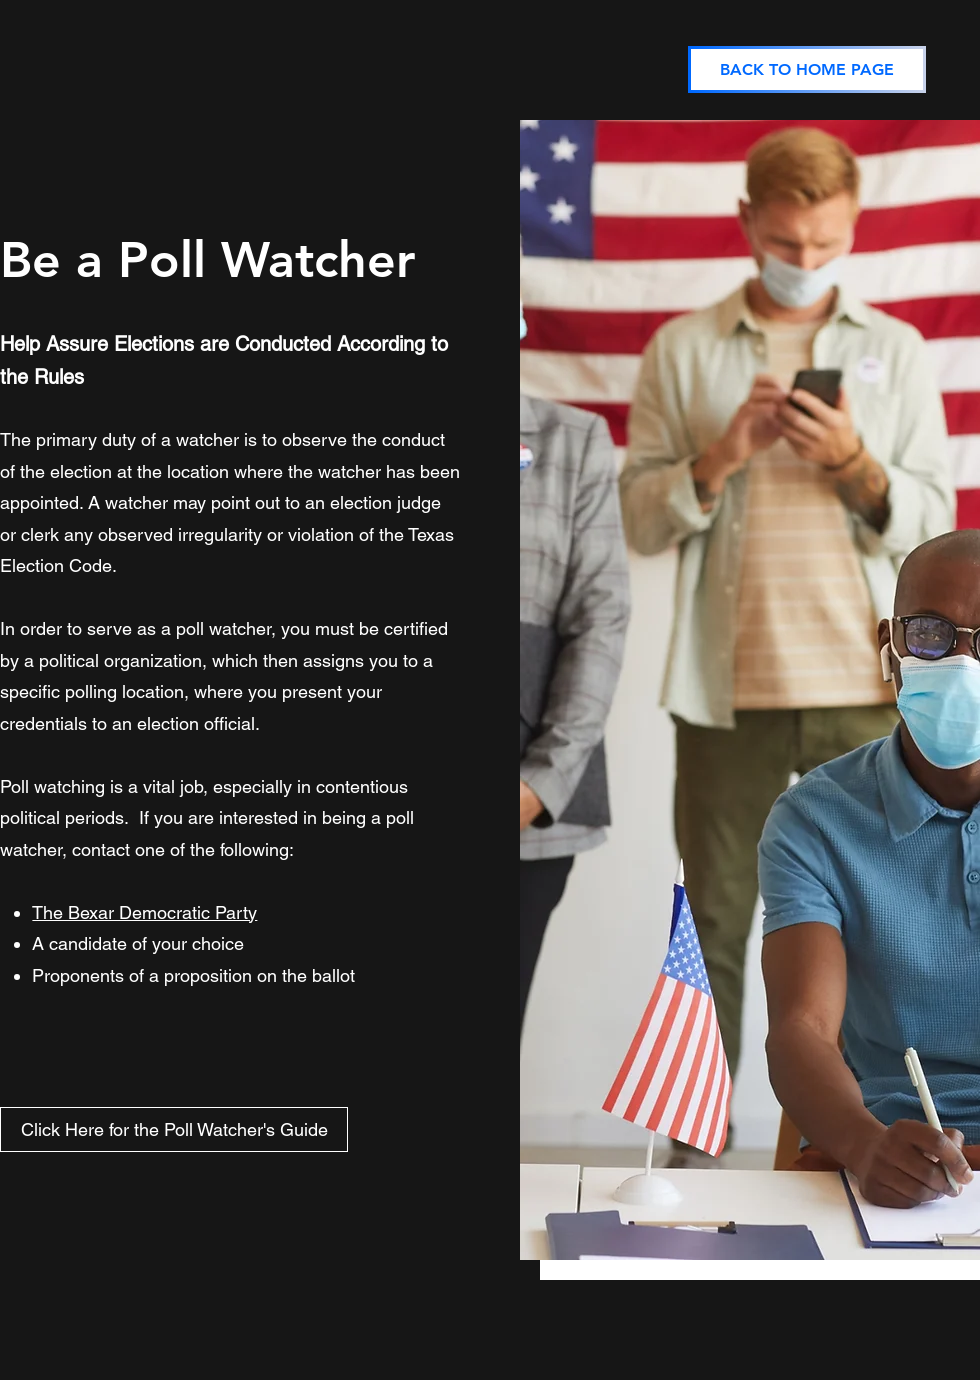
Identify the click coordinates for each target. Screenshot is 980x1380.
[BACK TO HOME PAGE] (807, 69)
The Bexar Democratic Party (144, 912)
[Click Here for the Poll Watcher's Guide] (174, 1129)
